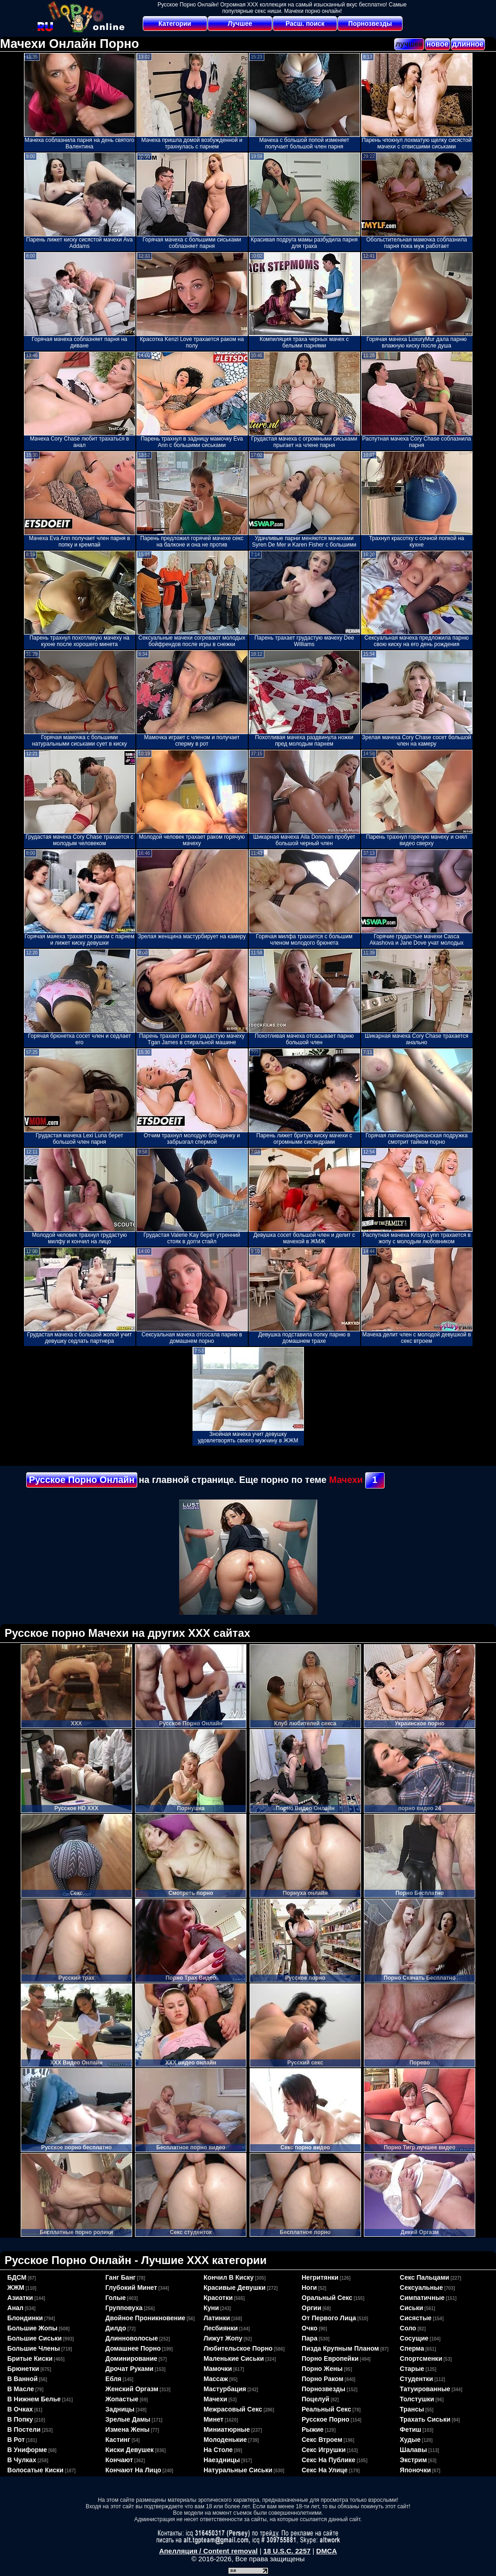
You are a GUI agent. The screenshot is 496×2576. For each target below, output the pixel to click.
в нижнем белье (34, 2399)
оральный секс (327, 2297)
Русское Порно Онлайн (81, 1480)
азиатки (20, 2297)
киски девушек (129, 2449)
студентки (416, 2378)
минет (213, 2419)
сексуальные (421, 2287)
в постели (24, 2429)
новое (437, 44)
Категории (174, 23)
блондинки (25, 2318)
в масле (20, 2389)
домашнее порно (133, 2348)
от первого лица (329, 2318)
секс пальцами (424, 2277)
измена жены (127, 2429)
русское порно (326, 2419)
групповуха (124, 2307)
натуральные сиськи (238, 2470)
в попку (20, 2419)
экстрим (413, 2460)
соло (408, 2328)
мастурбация (225, 2389)
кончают (119, 2460)
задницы (119, 2409)
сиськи (411, 2307)
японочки (415, 2470)
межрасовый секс (233, 2409)
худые (410, 2439)
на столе (218, 2449)
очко (309, 2328)
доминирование (131, 2358)
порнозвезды (323, 2389)
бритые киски (30, 2358)
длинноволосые (131, 2338)
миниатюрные (227, 2429)
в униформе (27, 2449)
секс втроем (322, 2439)
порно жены (322, 2368)
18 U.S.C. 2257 (287, 2551)
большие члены (33, 2348)
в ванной (22, 2378)
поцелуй (315, 2399)
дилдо (115, 2328)
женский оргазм (131, 2389)
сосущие (414, 2338)
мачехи (215, 2399)
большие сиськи (34, 2338)
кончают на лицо (133, 2470)
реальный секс (326, 2409)
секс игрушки (324, 2449)
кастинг (117, 2439)
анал (15, 2307)
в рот (16, 2439)
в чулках (21, 2460)
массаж (216, 2378)
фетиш (410, 2429)
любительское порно (238, 2348)
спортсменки (421, 2358)
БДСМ (17, 2277)
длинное (468, 44)
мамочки (218, 2368)
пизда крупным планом (340, 2348)
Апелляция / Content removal (208, 2551)
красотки (218, 2297)
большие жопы (32, 2328)
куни (211, 2307)
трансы (412, 2409)
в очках (20, 2409)
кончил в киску (229, 2277)
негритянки (320, 2277)
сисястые (416, 2318)
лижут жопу (223, 2338)
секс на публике (329, 2460)
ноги (309, 2287)
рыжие (313, 2429)
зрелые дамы (128, 2419)
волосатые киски (35, 2470)
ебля (113, 2378)
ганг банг (120, 2277)
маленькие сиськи (234, 2358)
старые (412, 2368)
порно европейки (330, 2358)
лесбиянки (221, 2328)
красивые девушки (235, 2287)
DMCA (326, 2551)
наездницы (222, 2460)
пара (309, 2338)
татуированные (425, 2389)
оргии (311, 2307)
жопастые (122, 2399)
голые (115, 2297)
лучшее (409, 44)
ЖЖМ (15, 2287)
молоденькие (225, 2439)
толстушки (417, 2399)
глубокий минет (131, 2287)
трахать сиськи (425, 2419)
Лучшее (240, 23)
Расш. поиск (305, 23)
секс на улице (325, 2470)
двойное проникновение (145, 2318)
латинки (217, 2318)
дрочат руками (129, 2368)
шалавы (413, 2449)
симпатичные (422, 2297)
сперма (412, 2348)
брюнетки (23, 2368)
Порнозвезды (370, 23)
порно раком (323, 2378)
